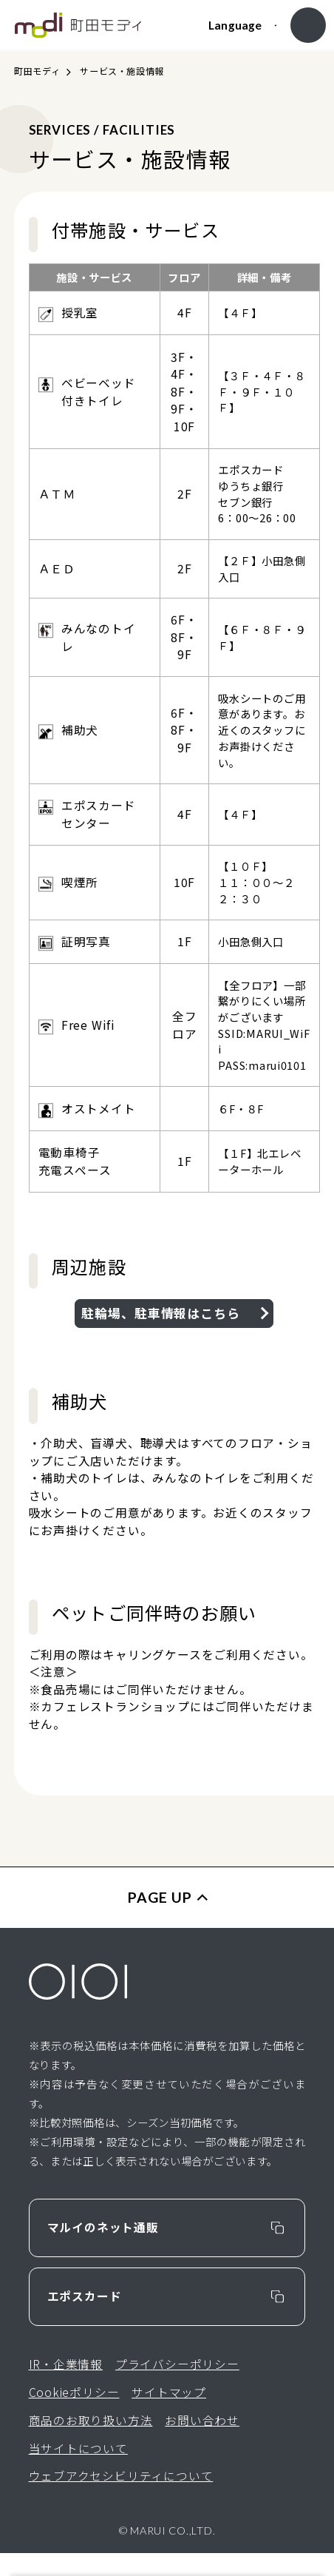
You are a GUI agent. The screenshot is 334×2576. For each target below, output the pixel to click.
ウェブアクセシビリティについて (121, 2499)
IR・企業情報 (66, 2386)
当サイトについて (78, 2471)
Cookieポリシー (74, 2415)
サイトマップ (169, 2415)
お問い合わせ (202, 2443)
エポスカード (84, 2318)
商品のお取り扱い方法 (91, 2443)
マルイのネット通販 (103, 2250)
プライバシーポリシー (177, 2386)
